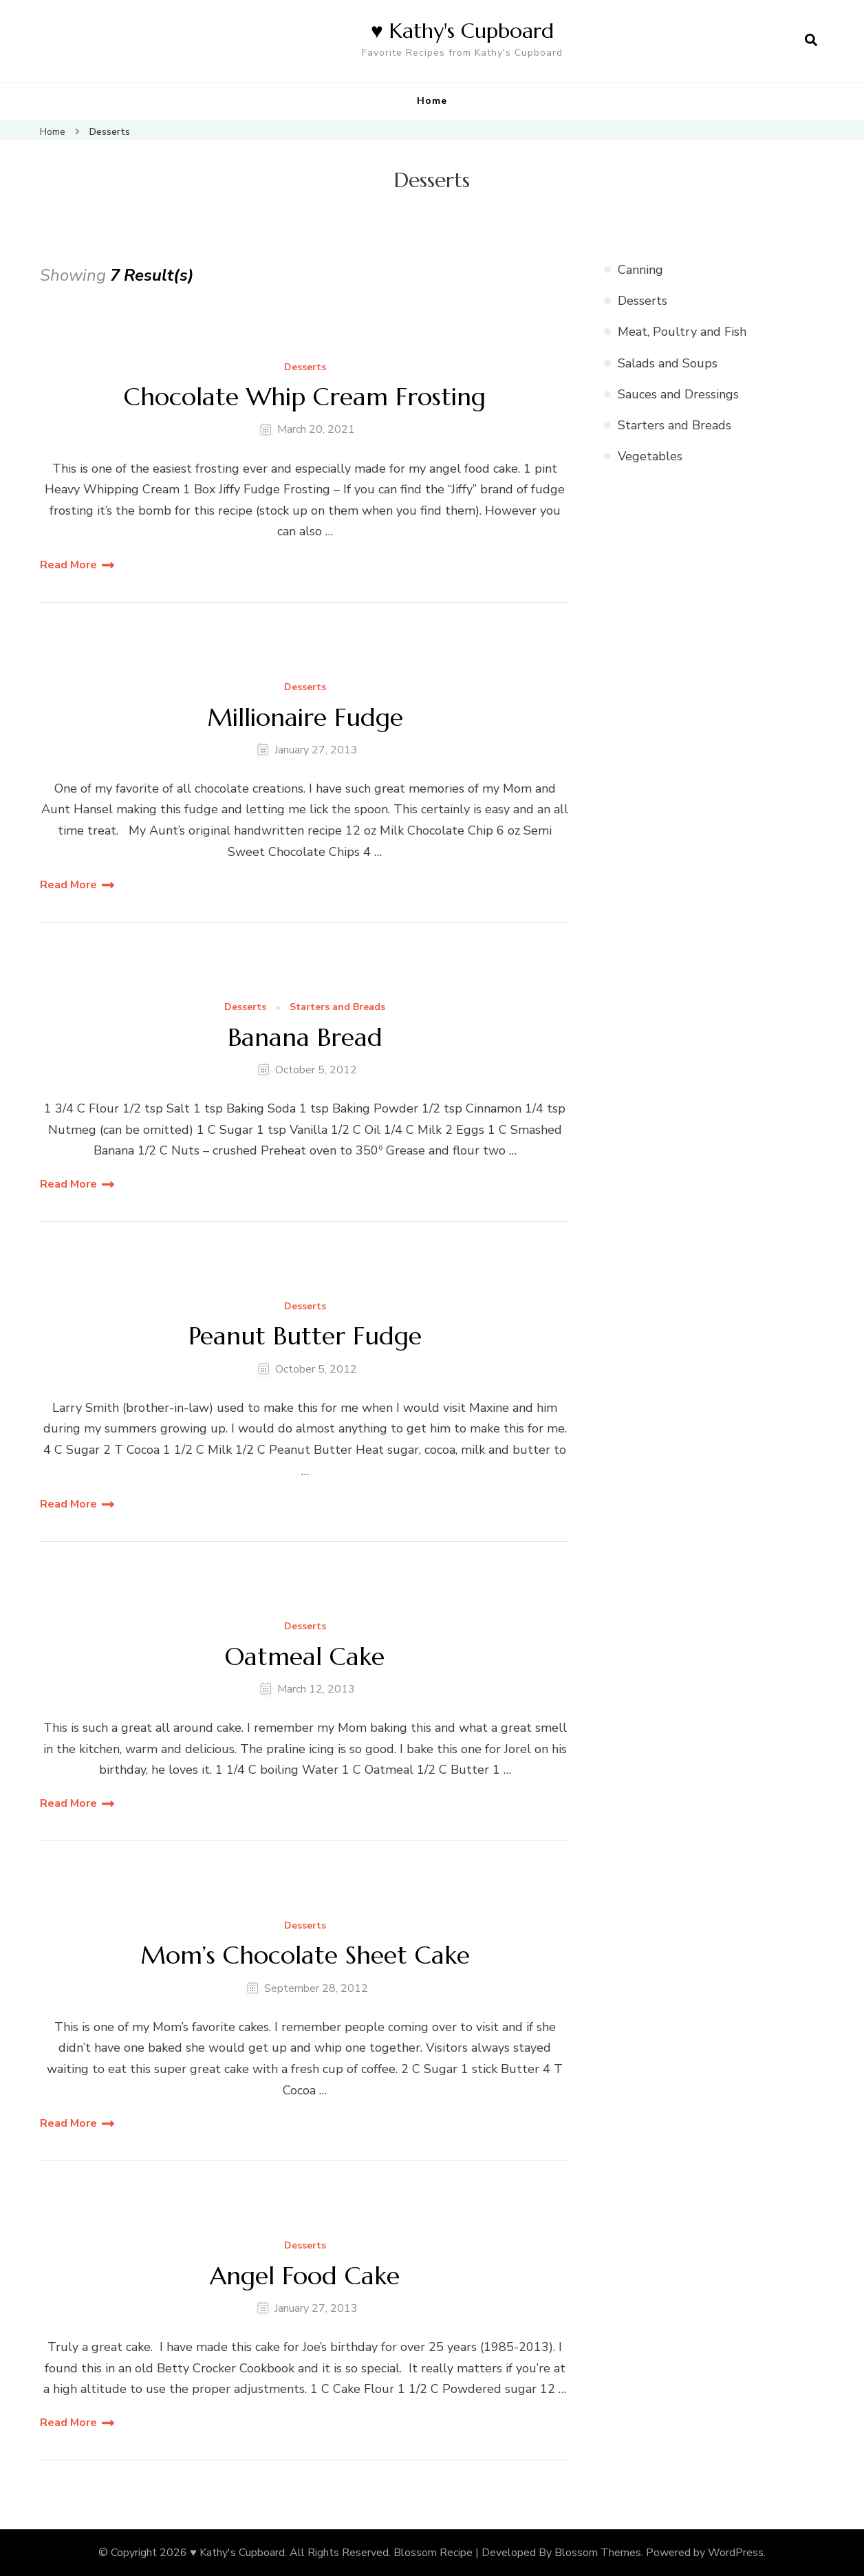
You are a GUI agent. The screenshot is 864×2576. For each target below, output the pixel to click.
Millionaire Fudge (305, 717)
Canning (640, 269)
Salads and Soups (667, 363)
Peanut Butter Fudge (305, 1336)
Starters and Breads (337, 1007)
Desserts (305, 368)
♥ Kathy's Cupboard (462, 30)
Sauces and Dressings (678, 394)
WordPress (736, 2552)
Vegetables (650, 456)
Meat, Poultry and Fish (682, 331)
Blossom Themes (597, 2552)
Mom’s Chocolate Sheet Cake (305, 1955)
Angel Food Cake (305, 2275)
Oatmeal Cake (305, 1656)
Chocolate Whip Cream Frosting (305, 396)
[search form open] (811, 40)
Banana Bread (305, 1037)
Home (432, 100)
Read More (68, 564)
